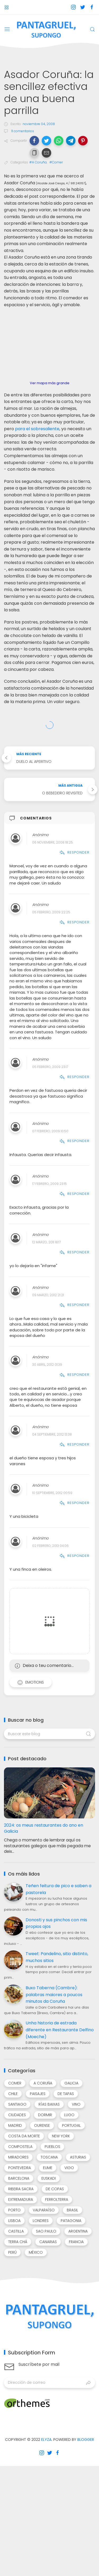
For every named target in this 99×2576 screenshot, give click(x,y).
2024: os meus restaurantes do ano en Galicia (43, 1828)
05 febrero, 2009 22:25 (51, 912)
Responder (74, 852)
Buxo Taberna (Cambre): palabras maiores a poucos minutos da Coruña (54, 1994)
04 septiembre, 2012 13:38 (52, 1434)
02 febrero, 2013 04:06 (50, 1545)
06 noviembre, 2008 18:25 (52, 842)
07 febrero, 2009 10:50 (50, 1131)
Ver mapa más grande (49, 383)
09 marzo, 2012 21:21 (48, 1295)
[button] (34, 140)
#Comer (56, 162)
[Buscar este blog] (49, 1734)
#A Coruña (38, 162)
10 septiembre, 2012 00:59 (52, 1493)
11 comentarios (22, 131)
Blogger (85, 2439)
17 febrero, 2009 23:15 (49, 1183)
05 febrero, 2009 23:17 (50, 1067)
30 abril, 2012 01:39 (47, 1364)
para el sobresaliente (37, 429)
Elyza (46, 2439)
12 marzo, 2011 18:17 (46, 1242)
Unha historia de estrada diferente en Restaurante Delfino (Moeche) (60, 2029)
